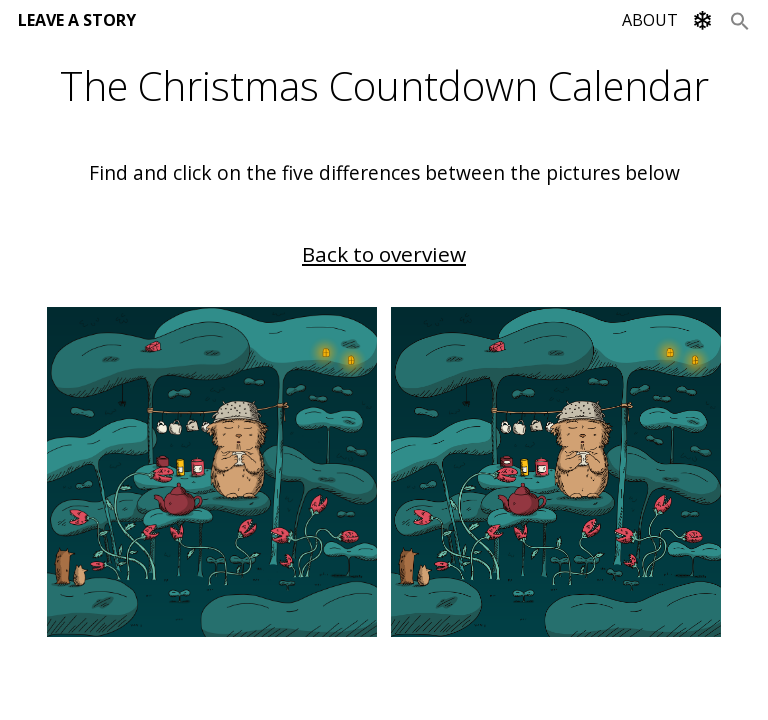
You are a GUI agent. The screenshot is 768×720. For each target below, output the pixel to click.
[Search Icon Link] (740, 20)
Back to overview (384, 254)
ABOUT (650, 20)
